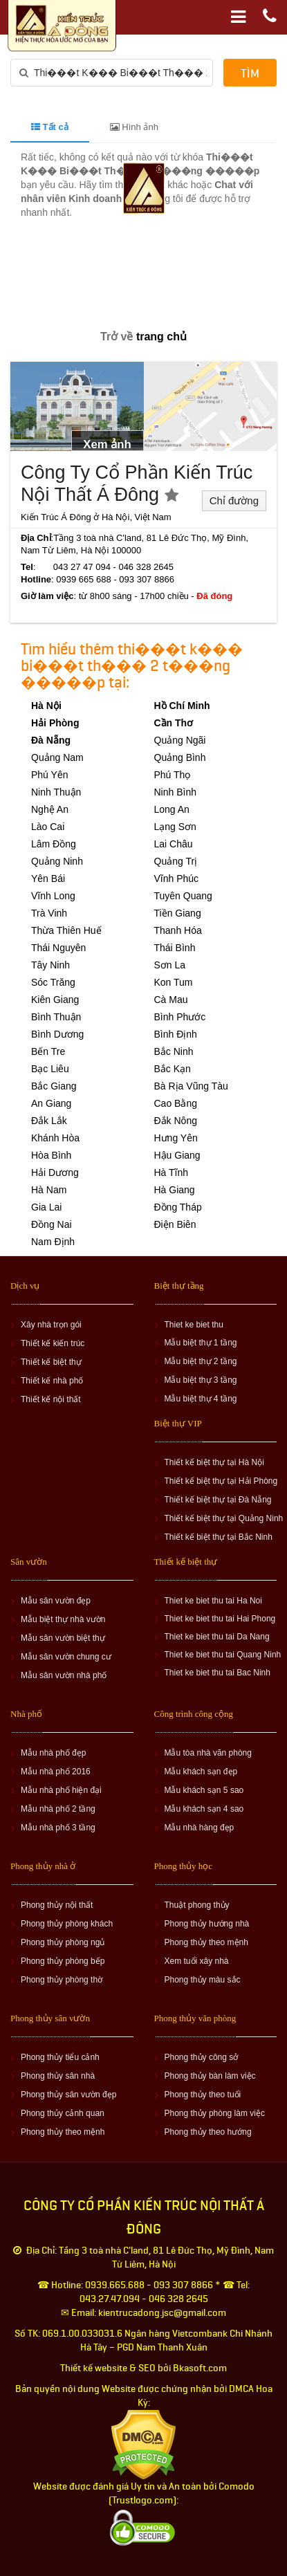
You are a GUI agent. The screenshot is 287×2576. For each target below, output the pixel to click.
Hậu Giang (177, 1155)
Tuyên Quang (183, 895)
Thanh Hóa (178, 930)
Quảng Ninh (57, 861)
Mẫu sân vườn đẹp (56, 1601)
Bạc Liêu (50, 1068)
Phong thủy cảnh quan (62, 2113)
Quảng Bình (180, 757)
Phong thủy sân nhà (58, 2076)
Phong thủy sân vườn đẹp (68, 2094)
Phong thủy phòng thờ (61, 1980)
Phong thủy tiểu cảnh (60, 2057)
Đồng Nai (51, 1224)
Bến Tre (48, 1051)
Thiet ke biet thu (194, 1325)
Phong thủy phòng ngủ (62, 1942)
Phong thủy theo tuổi (203, 2094)
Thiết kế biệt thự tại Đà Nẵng (218, 1500)
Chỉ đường (234, 500)
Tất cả (49, 127)
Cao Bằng (175, 1103)
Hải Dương (55, 1172)
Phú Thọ (172, 774)
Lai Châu (173, 843)
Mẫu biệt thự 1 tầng (201, 1342)
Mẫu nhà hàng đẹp (199, 1827)
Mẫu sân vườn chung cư (66, 1657)
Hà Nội (46, 705)
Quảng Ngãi (180, 740)
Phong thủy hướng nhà (207, 1924)
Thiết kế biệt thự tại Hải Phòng (221, 1481)
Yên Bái (48, 878)
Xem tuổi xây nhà (197, 1961)
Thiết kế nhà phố (52, 1381)
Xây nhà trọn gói (51, 1325)
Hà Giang (174, 1189)
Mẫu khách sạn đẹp (201, 1771)
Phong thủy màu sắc (203, 1980)
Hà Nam (48, 1189)
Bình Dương (57, 1034)
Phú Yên (49, 774)
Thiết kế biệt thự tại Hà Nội (214, 1462)
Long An (171, 809)
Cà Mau (171, 999)
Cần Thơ (174, 722)
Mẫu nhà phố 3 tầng (58, 1827)
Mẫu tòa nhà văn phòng (208, 1753)
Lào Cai (47, 826)
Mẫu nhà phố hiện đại (61, 1790)
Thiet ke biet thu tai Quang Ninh (223, 1654)
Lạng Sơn (175, 826)
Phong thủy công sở (202, 2057)
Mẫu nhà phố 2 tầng (58, 1809)
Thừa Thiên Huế (66, 930)
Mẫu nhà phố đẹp (53, 1753)
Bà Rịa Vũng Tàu (191, 1086)
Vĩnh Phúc (176, 878)
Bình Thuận (56, 1016)
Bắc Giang (54, 1086)
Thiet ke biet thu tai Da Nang (217, 1636)
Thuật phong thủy (197, 1905)
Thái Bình (175, 947)
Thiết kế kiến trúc (52, 1343)
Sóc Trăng (53, 982)
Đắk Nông (175, 1120)
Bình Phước (180, 1016)
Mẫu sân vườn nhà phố (64, 1675)
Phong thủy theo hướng (208, 2132)
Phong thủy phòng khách (67, 1924)
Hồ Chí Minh (182, 705)
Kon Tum (173, 982)
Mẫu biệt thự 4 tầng (201, 1399)
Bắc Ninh (174, 1051)
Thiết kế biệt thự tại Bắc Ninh (218, 1537)
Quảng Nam (57, 757)
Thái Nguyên (58, 947)
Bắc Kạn (172, 1068)
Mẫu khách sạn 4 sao (204, 1809)
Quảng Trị (176, 861)
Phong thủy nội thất (57, 1905)
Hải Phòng (55, 722)
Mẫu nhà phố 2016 (56, 1771)
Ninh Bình (175, 792)
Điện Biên (175, 1224)
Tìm (250, 73)
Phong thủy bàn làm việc (210, 2076)
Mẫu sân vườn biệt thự (63, 1638)
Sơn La (170, 964)
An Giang (51, 1103)
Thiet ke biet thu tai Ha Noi (213, 1601)
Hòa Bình (51, 1155)
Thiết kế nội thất (51, 1399)
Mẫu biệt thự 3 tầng (201, 1380)
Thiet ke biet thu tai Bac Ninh (217, 1672)
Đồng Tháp (178, 1207)
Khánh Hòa (55, 1137)
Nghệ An (49, 809)
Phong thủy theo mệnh (206, 1942)
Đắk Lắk (49, 1120)
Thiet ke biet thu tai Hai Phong (220, 1618)
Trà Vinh (49, 913)
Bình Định (175, 1034)
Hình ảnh (134, 127)
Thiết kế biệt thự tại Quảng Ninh (224, 1518)
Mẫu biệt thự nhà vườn (63, 1619)
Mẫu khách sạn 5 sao (204, 1790)
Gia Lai (46, 1207)
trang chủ (161, 336)
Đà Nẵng (51, 740)
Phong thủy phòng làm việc (215, 2113)
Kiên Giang (55, 999)
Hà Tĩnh (171, 1172)
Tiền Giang (177, 913)
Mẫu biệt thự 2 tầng (201, 1361)
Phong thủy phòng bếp (62, 1961)
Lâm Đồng (53, 843)
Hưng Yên (176, 1137)
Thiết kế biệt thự (51, 1362)
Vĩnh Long (53, 895)
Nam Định (53, 1241)
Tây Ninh (50, 964)
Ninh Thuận (56, 792)
